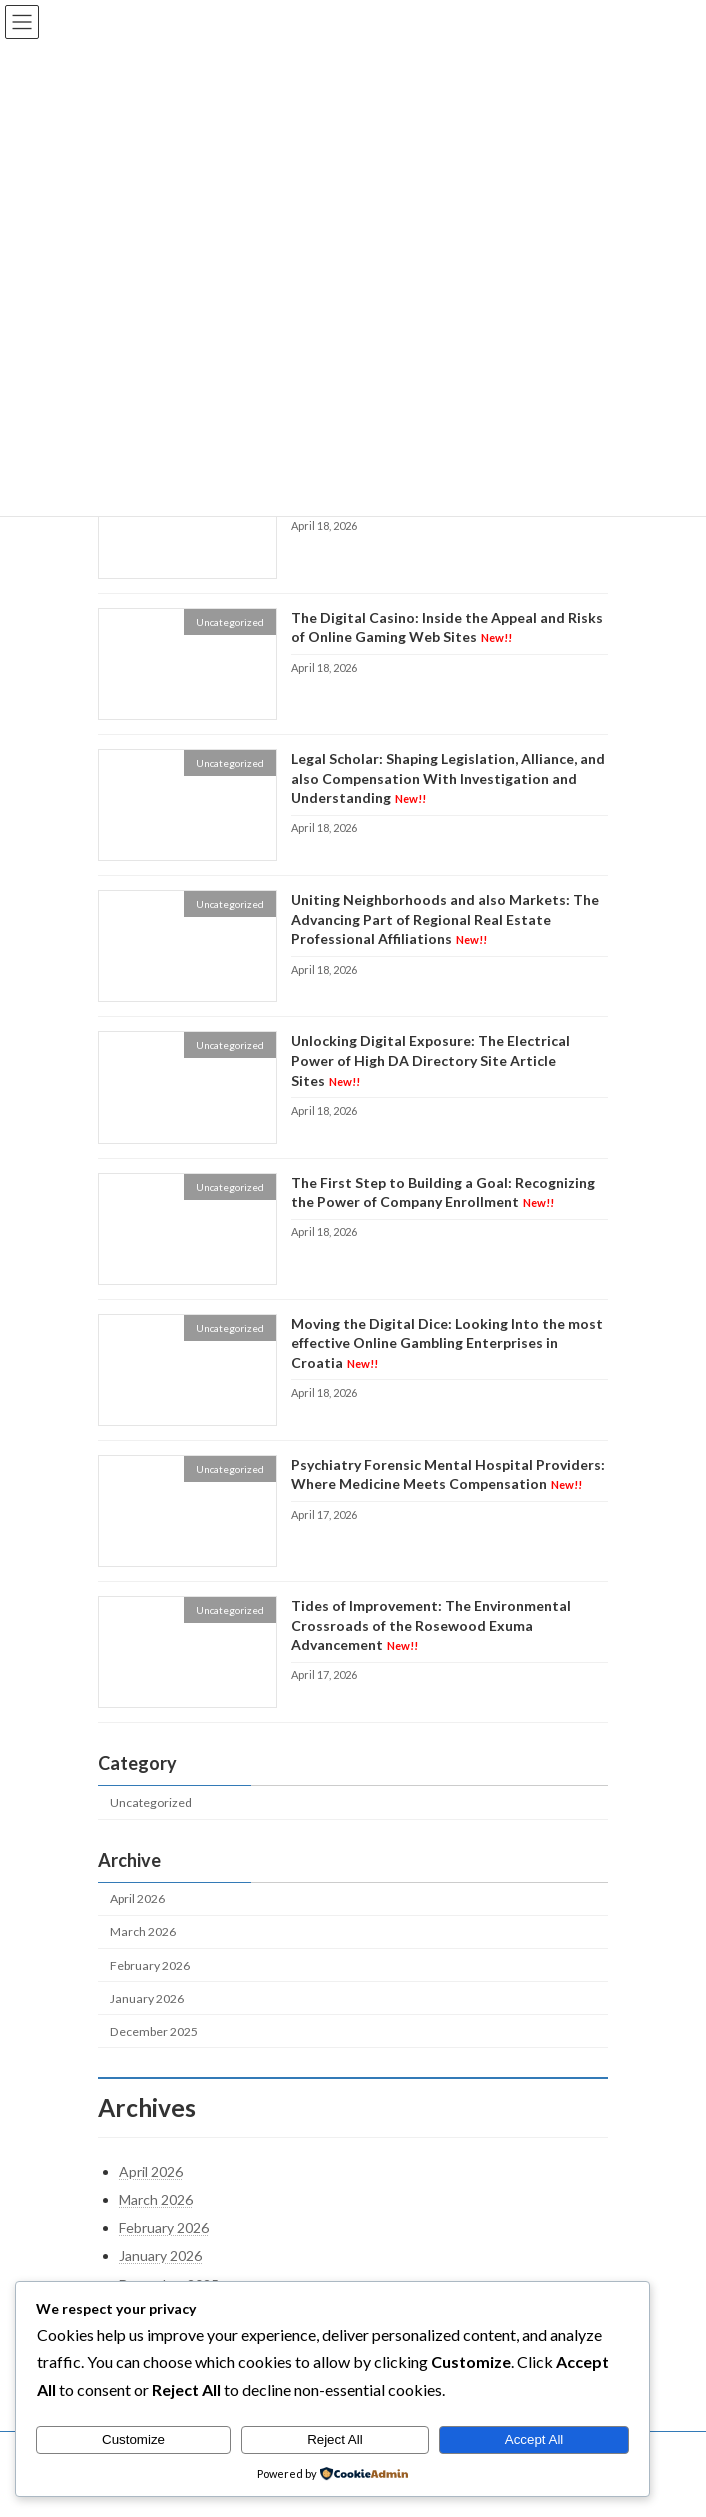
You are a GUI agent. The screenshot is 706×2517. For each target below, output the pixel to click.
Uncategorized (151, 1802)
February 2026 (150, 1965)
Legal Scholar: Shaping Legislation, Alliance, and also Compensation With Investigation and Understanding (448, 778)
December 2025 (154, 2031)
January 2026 (147, 1998)
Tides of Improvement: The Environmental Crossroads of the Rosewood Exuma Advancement (431, 1625)
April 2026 (137, 1899)
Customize (133, 2439)
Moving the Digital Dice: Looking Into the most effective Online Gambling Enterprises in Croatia (447, 1343)
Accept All (534, 2439)
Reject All (335, 2439)
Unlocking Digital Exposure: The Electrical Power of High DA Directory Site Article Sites (430, 1061)
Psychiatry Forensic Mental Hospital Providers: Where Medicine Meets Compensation (448, 1474)
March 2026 (143, 1932)
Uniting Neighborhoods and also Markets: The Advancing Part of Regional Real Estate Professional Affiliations (445, 919)
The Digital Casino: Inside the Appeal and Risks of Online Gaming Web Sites (447, 627)
